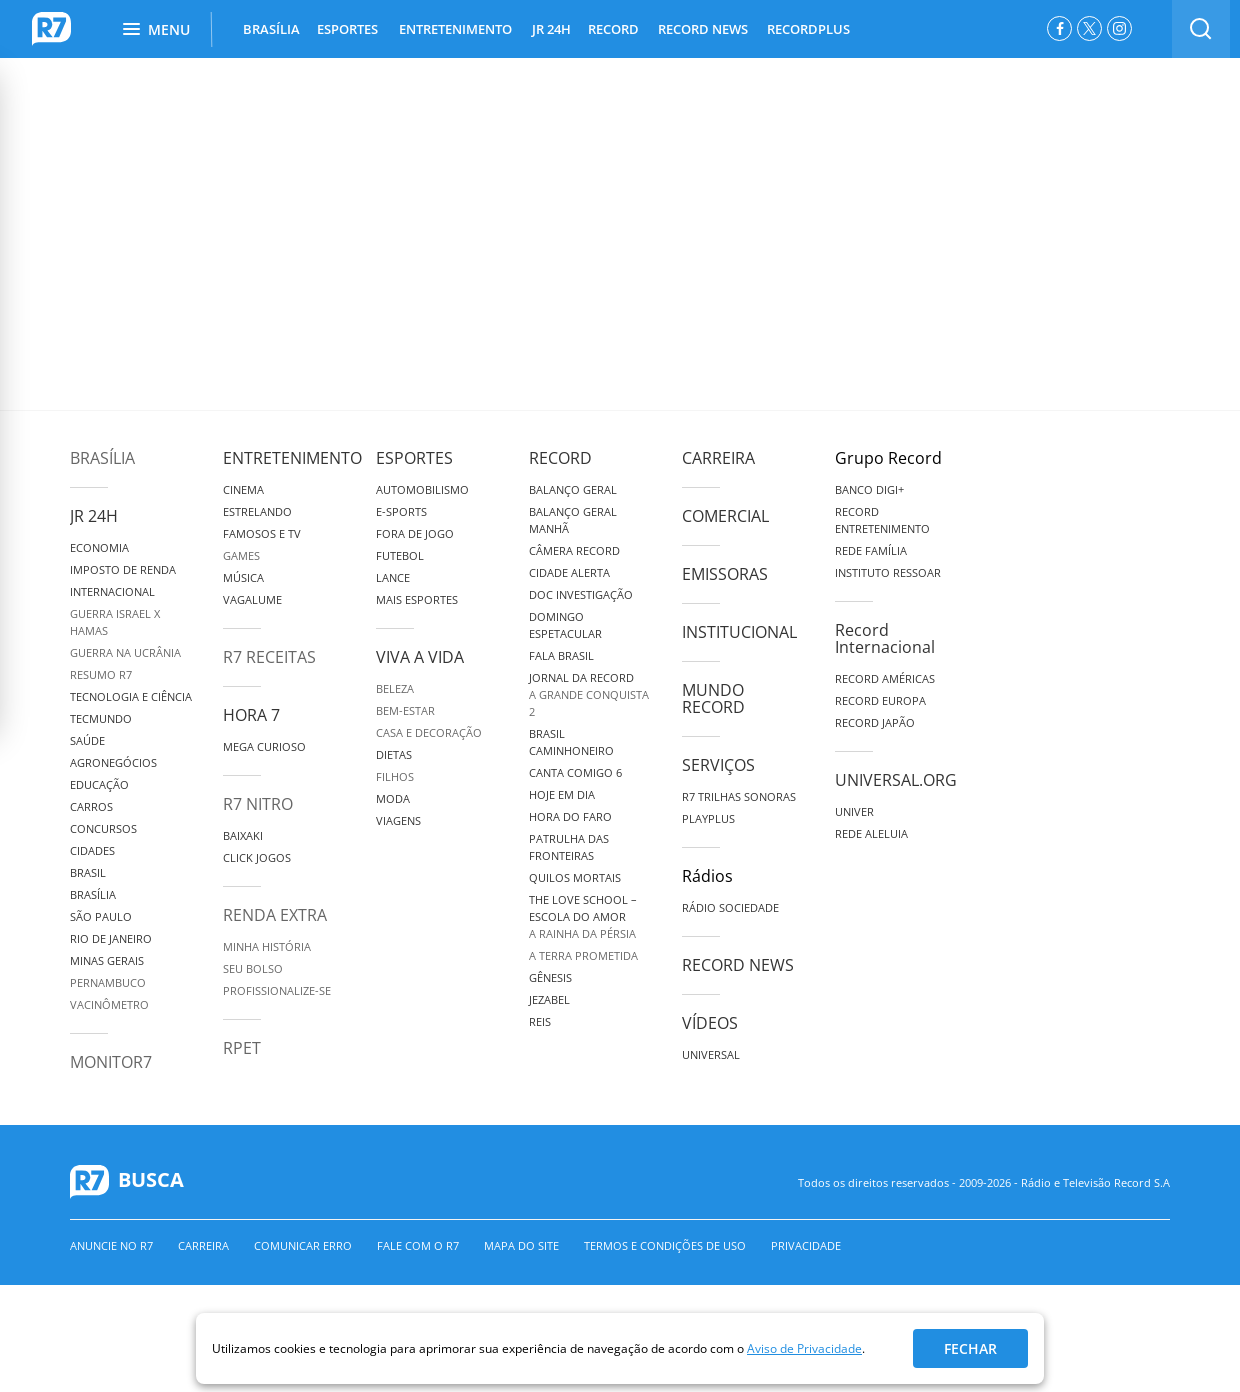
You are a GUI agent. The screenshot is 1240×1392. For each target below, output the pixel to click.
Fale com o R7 (418, 1245)
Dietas (394, 754)
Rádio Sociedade (730, 907)
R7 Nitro (258, 804)
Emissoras (725, 574)
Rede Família (871, 550)
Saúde (87, 740)
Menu (156, 29)
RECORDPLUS (808, 29)
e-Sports (401, 511)
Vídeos (710, 1023)
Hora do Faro (570, 816)
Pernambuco (108, 982)
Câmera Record (574, 550)
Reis (540, 1021)
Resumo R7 (101, 674)
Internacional (112, 591)
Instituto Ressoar (888, 572)
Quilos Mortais (575, 877)
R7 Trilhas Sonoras (739, 796)
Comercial (725, 516)
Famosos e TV (262, 533)
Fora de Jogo (415, 533)
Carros (91, 806)
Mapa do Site (521, 1245)
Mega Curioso (264, 746)
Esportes (414, 458)
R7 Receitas (269, 657)
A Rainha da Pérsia (582, 933)
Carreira (718, 458)
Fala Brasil (561, 655)
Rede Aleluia (871, 833)
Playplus (708, 818)
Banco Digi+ (869, 489)
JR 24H (551, 29)
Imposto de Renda (123, 569)
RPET (242, 1048)
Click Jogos (257, 857)
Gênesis (550, 977)
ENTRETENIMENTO (455, 29)
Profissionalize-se (277, 990)
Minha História (267, 946)
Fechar (970, 1348)
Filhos (395, 776)
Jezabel (549, 999)
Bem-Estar (405, 710)
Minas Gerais (107, 960)
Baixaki (243, 835)
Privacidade (806, 1245)
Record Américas (885, 678)
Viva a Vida (420, 657)
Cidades (92, 850)
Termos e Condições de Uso (665, 1245)
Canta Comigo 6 (575, 772)
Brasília (102, 458)
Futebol (400, 555)
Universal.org (896, 780)
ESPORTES (347, 29)
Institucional (739, 632)
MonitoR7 (111, 1062)
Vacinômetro (109, 1004)
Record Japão (875, 722)
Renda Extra (275, 915)
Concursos (103, 828)
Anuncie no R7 (111, 1245)
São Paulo (101, 916)
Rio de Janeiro (111, 938)
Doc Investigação (581, 594)
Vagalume (252, 599)
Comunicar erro (303, 1245)
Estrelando (257, 511)
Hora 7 (251, 715)
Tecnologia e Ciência (131, 696)
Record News (738, 965)
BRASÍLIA (271, 29)
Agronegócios (113, 762)
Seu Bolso (253, 968)
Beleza (395, 688)
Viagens (398, 820)
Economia (99, 547)
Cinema (243, 489)
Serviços (718, 765)
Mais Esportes (417, 599)
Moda (393, 798)
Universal (711, 1054)
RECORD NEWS (703, 29)
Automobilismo (422, 489)
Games (241, 555)
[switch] (1201, 29)
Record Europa (880, 700)
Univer (854, 811)
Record (560, 458)
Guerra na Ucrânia (125, 652)
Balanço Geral (573, 489)
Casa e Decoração (429, 732)
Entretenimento (292, 458)
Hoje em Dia (562, 794)
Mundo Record (713, 698)
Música (243, 577)
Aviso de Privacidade (804, 1348)
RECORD (613, 29)
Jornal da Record (581, 677)
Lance (393, 577)
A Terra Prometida (583, 955)
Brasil (88, 872)
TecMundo (101, 718)
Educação (99, 784)
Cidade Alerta (569, 572)
